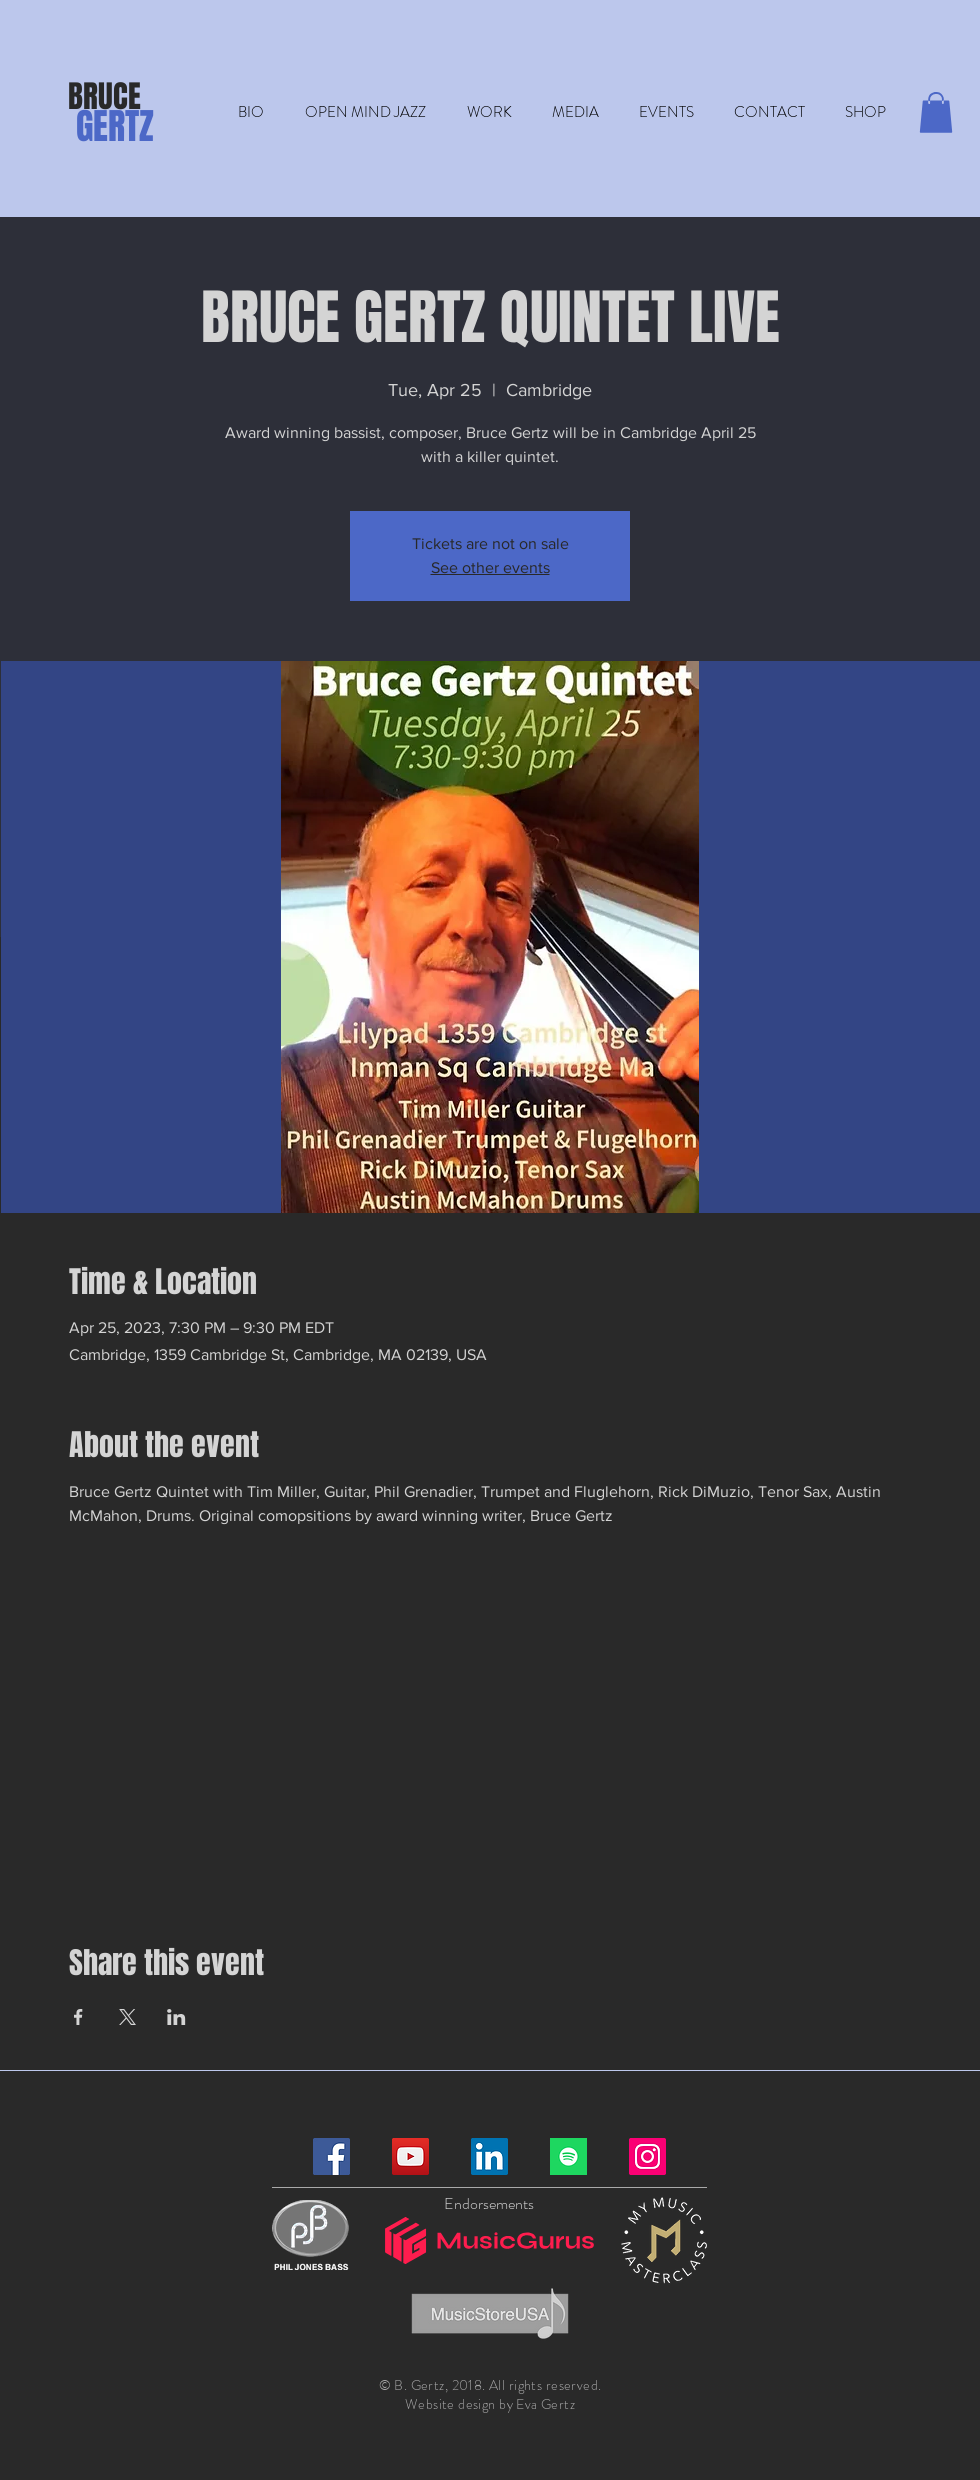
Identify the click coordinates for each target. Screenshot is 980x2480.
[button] (489, 112)
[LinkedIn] (489, 2156)
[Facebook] (331, 2156)
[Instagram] (647, 2156)
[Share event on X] (127, 2017)
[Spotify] (568, 2156)
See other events (490, 567)
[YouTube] (410, 2156)
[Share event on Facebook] (78, 2017)
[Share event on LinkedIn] (176, 2017)
